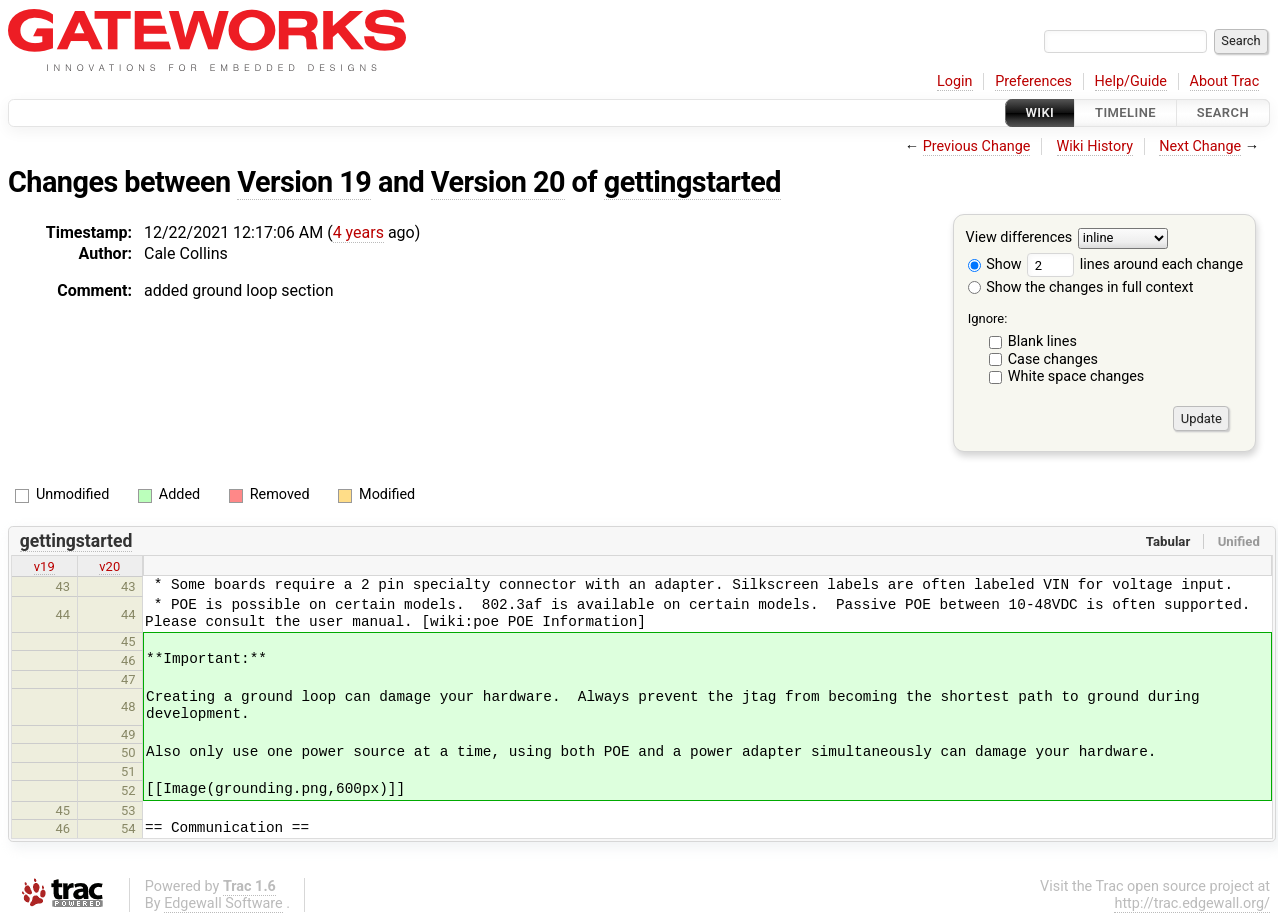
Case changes (1053, 359)
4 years (358, 232)
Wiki (1040, 112)
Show (995, 264)
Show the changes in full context (1081, 287)
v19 (44, 566)
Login (955, 81)
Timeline (1125, 112)
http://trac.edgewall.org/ (1192, 903)
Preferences (1033, 81)
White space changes (1076, 376)
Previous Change (977, 146)
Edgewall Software (223, 903)
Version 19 (304, 182)
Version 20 (498, 182)
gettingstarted (692, 182)
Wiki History (1095, 146)
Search (1223, 112)
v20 (109, 566)
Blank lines (1042, 341)
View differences (1019, 238)
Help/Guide (1131, 81)
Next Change (1200, 146)
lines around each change (1135, 264)
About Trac (1225, 81)
